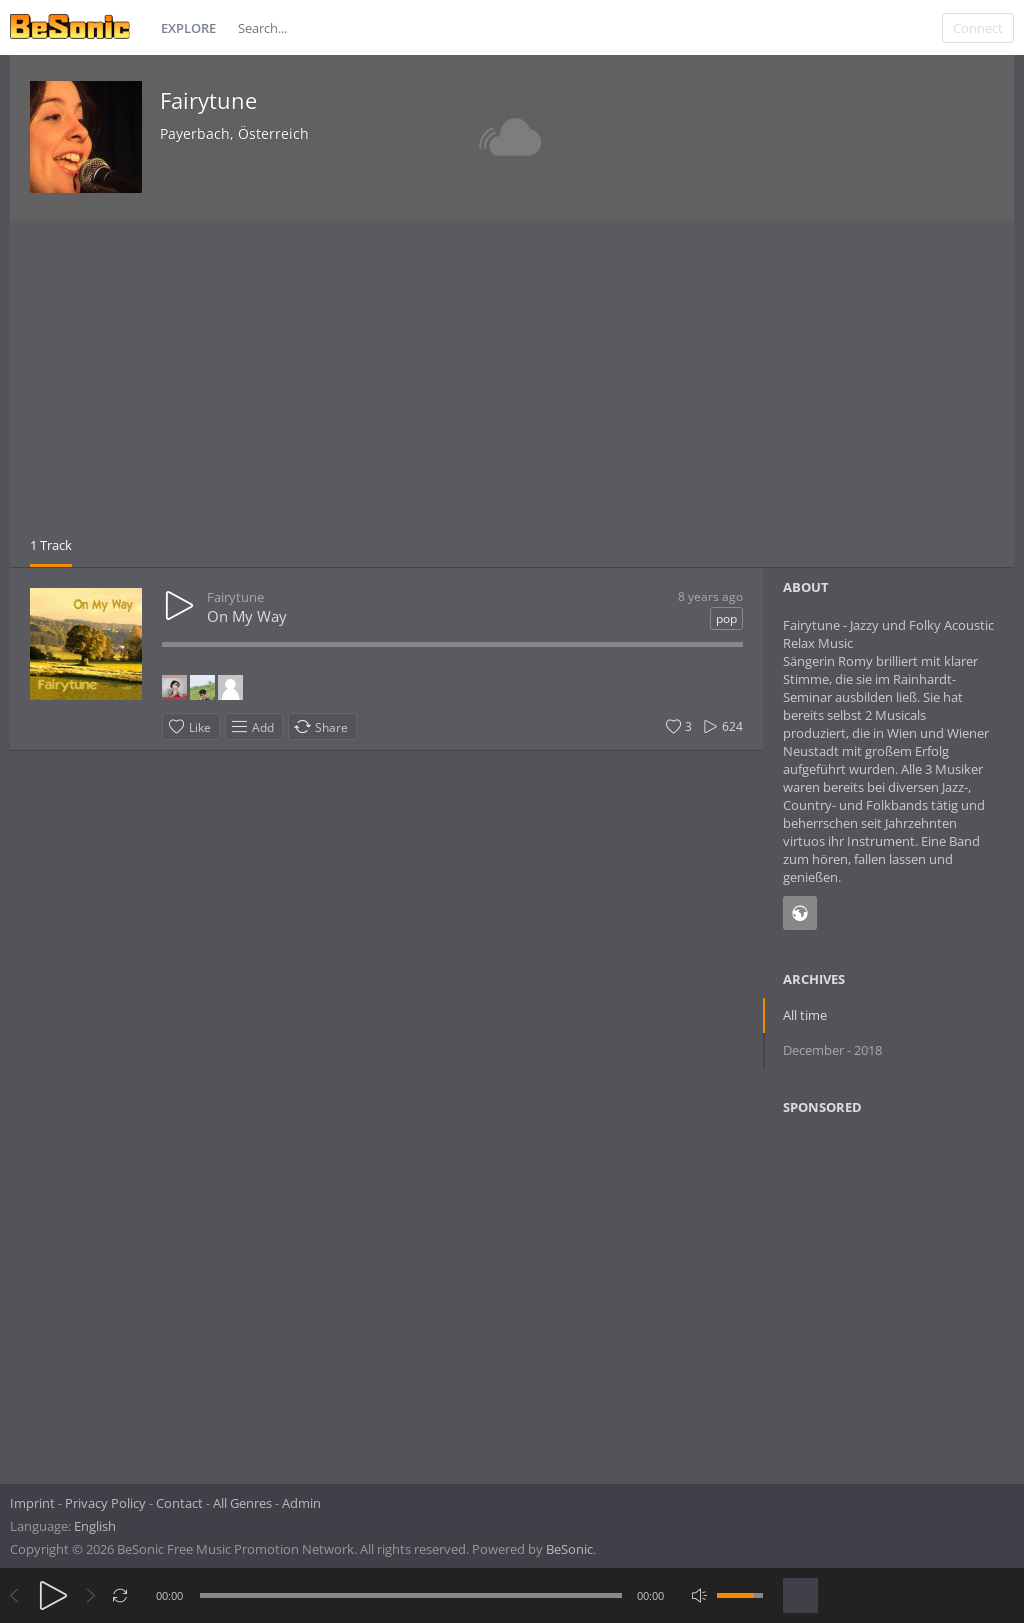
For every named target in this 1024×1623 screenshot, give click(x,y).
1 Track (51, 545)
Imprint (32, 1503)
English (95, 1526)
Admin (301, 1503)
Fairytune (208, 100)
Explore (188, 28)
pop (726, 618)
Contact (179, 1503)
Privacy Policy (105, 1503)
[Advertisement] (512, 386)
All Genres (242, 1503)
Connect (978, 28)
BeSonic (569, 1549)
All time (805, 1015)
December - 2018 (832, 1050)
